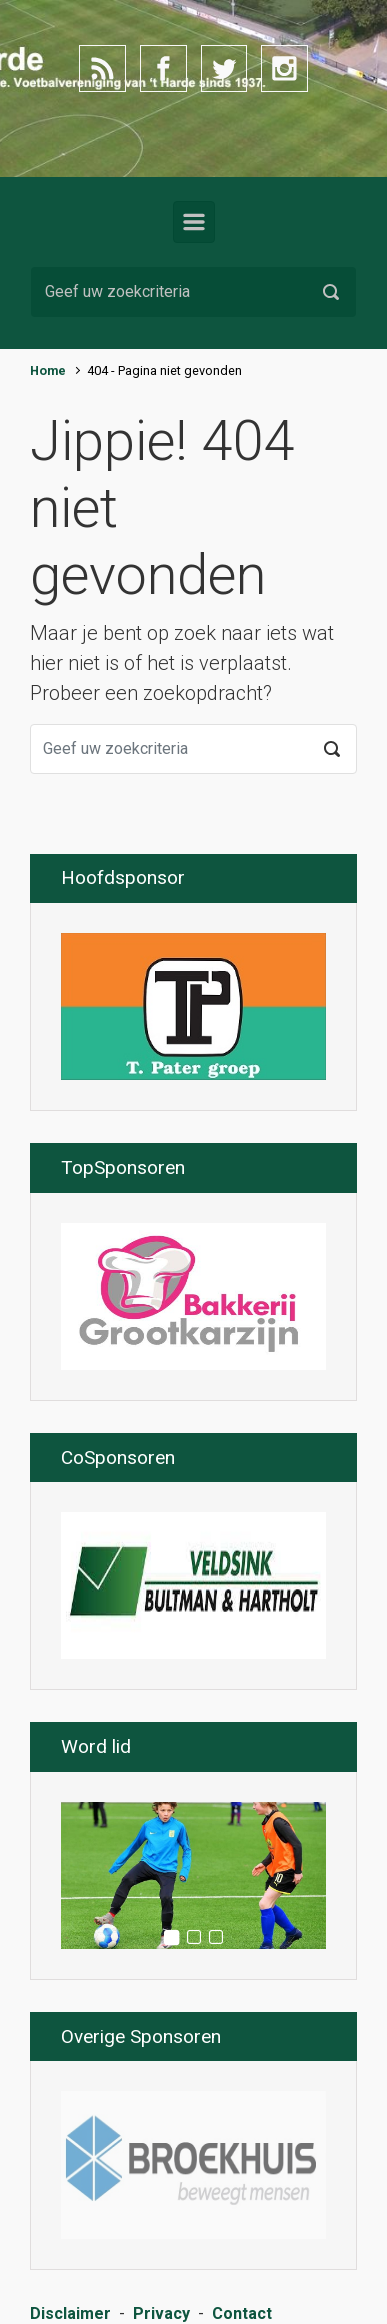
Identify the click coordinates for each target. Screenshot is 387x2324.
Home (48, 370)
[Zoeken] (193, 292)
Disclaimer (70, 2313)
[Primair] (194, 222)
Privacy (161, 2313)
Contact (242, 2313)
